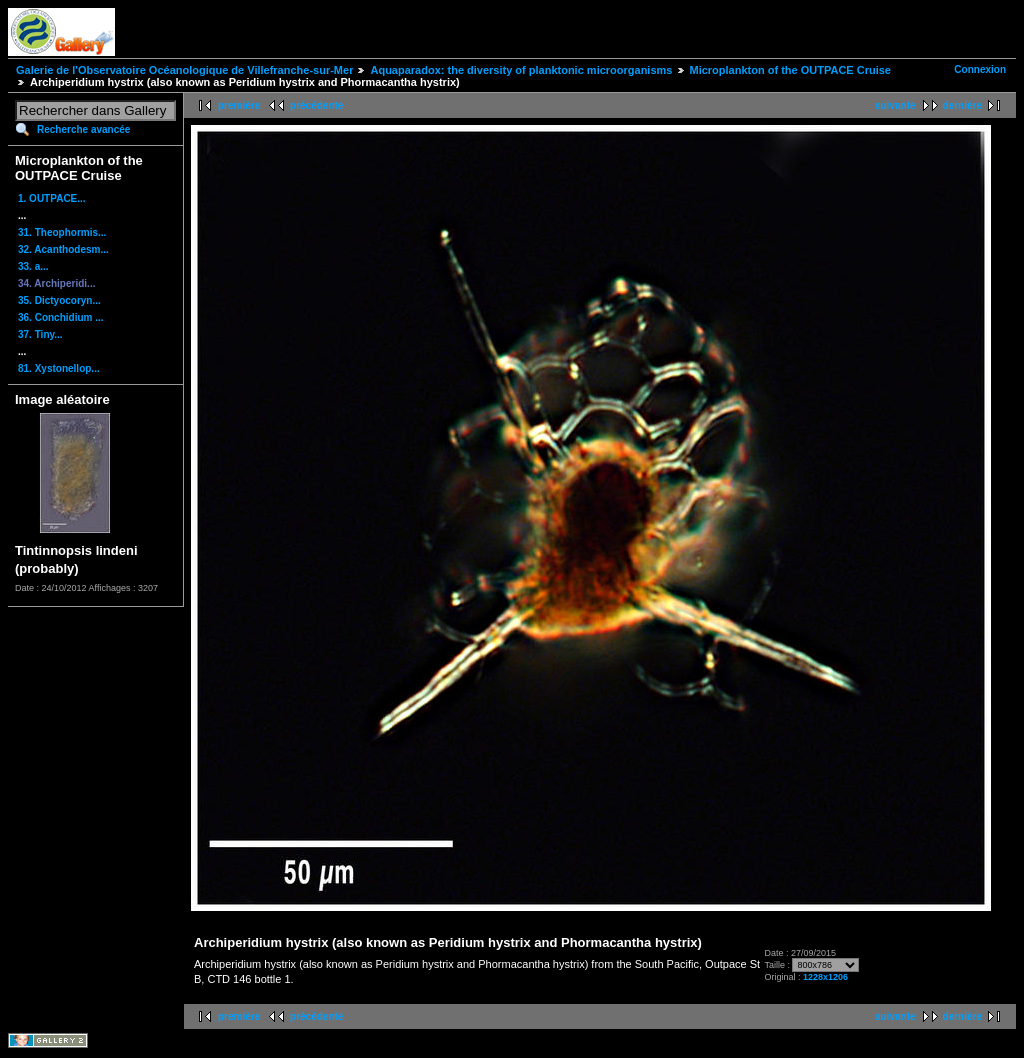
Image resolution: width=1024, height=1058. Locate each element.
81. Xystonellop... (59, 368)
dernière (962, 105)
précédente (316, 105)
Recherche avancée (83, 129)
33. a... (33, 266)
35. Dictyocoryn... (59, 300)
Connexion (980, 69)
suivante (895, 105)
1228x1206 (825, 977)
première (239, 105)
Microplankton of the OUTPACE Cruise (790, 70)
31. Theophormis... (62, 232)
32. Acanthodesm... (63, 249)
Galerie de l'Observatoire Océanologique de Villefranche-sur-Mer (184, 70)
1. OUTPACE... (52, 198)
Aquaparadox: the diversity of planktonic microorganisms (521, 70)
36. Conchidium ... (61, 317)
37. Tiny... (40, 334)
